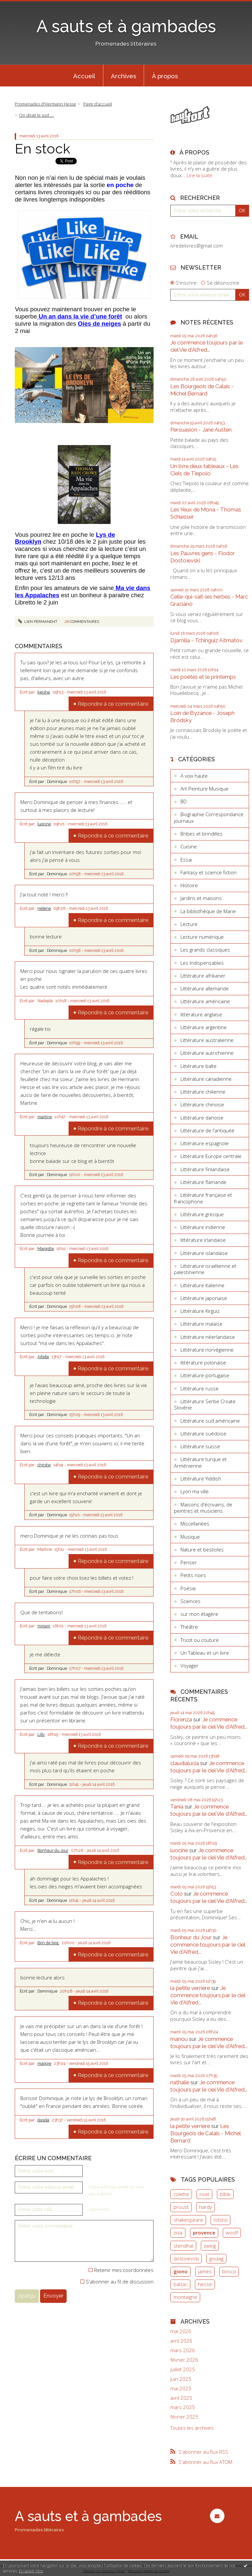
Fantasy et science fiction (208, 872)
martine (44, 1117)
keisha (43, 692)
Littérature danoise (201, 1117)
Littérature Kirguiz (200, 1311)
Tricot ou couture (199, 1640)
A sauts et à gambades (126, 26)
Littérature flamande (203, 1182)
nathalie (179, 2082)
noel (204, 2194)
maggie (44, 2063)
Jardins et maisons (201, 898)
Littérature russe (199, 1388)
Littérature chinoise (202, 1104)
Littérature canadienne (206, 1078)
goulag (216, 2258)
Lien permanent (37, 621)
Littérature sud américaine (210, 1420)
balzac (180, 2284)
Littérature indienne (202, 1227)
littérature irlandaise (203, 1240)
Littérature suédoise (203, 1433)
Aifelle (43, 1357)
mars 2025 (182, 2407)
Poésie (188, 1588)
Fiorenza (181, 1719)
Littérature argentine (203, 1027)
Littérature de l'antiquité (207, 1130)
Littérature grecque (202, 1214)
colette (181, 2194)
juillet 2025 (182, 2369)
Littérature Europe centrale (211, 1156)
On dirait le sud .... (36, 115)
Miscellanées (194, 1523)
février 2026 (184, 2360)
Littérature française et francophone (203, 1198)
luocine (44, 824)
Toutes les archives (192, 2428)
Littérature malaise (201, 1323)
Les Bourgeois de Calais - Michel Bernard (202, 390)
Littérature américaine (205, 1001)
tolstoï (220, 2219)
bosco (229, 2271)
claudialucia (184, 1763)
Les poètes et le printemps (203, 677)
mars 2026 (182, 2350)
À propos (165, 76)
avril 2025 (181, 2398)
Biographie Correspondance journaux (208, 817)
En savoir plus (31, 2571)
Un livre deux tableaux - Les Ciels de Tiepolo (204, 470)
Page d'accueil (97, 104)
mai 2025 (180, 2388)
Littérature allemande (204, 988)
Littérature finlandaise (205, 1169)
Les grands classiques (205, 949)
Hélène (44, 908)
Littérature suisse (200, 1446)
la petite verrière (190, 1988)
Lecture (189, 924)
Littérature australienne (207, 1040)
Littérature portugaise (204, 1375)
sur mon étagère (199, 1614)
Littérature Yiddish (200, 1478)
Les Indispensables (202, 962)
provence (204, 2232)
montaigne (185, 2297)
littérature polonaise (203, 1362)
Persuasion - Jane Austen (201, 429)
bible (225, 2194)
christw (44, 1465)
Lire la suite (199, 175)
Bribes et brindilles (201, 833)
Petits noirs (193, 1575)
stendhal (183, 2245)
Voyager (189, 1665)
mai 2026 (180, 2331)
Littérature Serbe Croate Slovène (205, 1404)
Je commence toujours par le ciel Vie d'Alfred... (206, 346)
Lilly (41, 1734)
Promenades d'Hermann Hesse (45, 104)
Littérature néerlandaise (207, 1337)
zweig (210, 2245)
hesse (205, 2284)
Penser (188, 1562)
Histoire (189, 885)
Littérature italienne (202, 1285)
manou (179, 2039)
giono (181, 2271)
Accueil (84, 76)
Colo (176, 1893)
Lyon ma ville (194, 1491)
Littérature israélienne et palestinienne (205, 1269)
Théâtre (189, 1626)
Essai (186, 859)
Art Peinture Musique (204, 788)
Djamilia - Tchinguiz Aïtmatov (206, 640)
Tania (176, 1806)
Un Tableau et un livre (204, 1652)
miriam (43, 1626)
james (205, 2271)
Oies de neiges (99, 323)
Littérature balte (198, 1066)
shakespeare (188, 2219)
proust (181, 2207)
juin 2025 (180, 2379)
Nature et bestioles (202, 1549)
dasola (43, 2120)
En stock (42, 148)
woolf (232, 2232)
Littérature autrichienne (207, 1053)
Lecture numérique (202, 937)
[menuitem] (84, 75)
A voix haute (194, 775)
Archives (123, 76)
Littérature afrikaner (202, 975)
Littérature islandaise (204, 1253)
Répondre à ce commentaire (113, 703)
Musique (190, 1536)
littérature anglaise (201, 1014)
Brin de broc (48, 1943)
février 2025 (184, 2417)
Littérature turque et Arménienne (200, 1462)
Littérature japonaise (203, 1298)
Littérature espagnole (204, 1143)
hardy (205, 2207)
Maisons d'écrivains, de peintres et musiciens (203, 1507)
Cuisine (188, 846)
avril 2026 (181, 2341)
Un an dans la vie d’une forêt (79, 316)
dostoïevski (186, 2258)
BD (183, 801)
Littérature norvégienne (207, 1349)
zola (178, 2232)
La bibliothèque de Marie (208, 911)
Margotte (45, 1248)
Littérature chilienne (202, 1091)
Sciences (190, 1601)
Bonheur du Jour (52, 1850)
